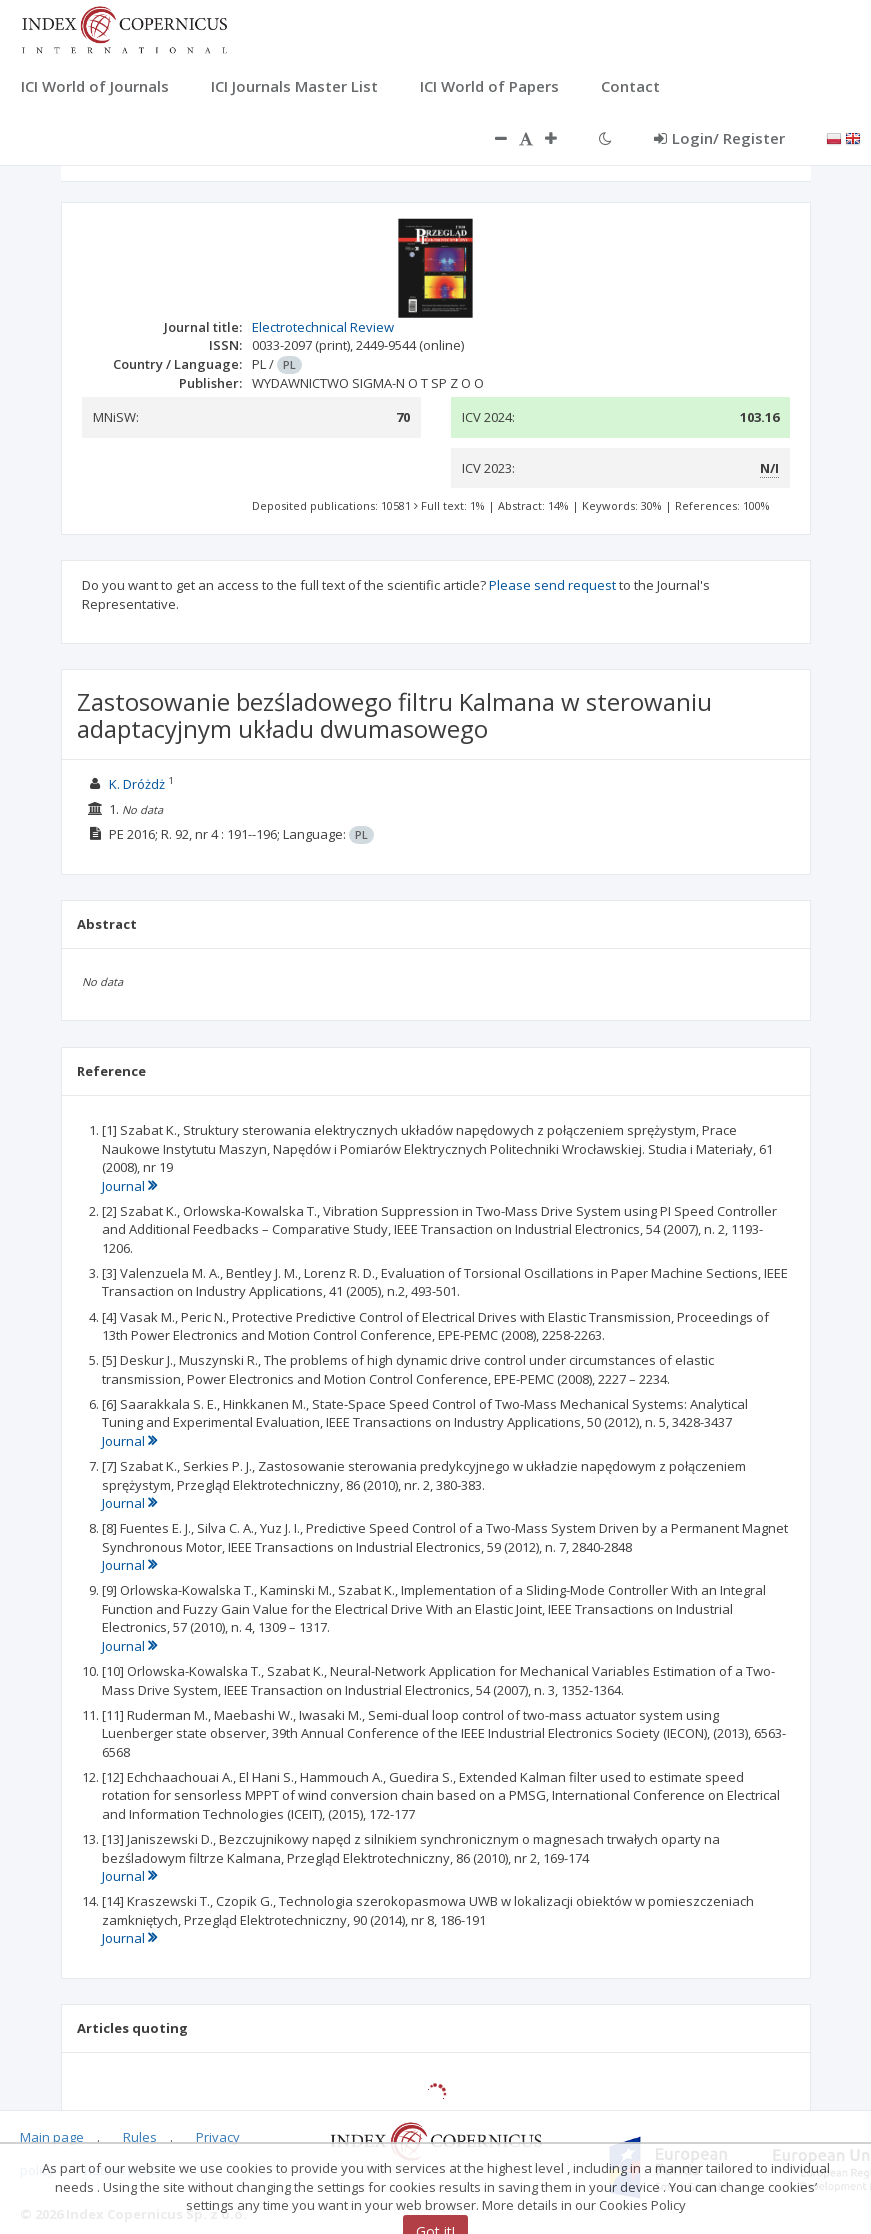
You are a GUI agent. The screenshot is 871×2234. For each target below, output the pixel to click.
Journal (129, 1186)
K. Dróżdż (137, 784)
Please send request (552, 585)
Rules (140, 2137)
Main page (52, 2137)
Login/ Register (719, 138)
